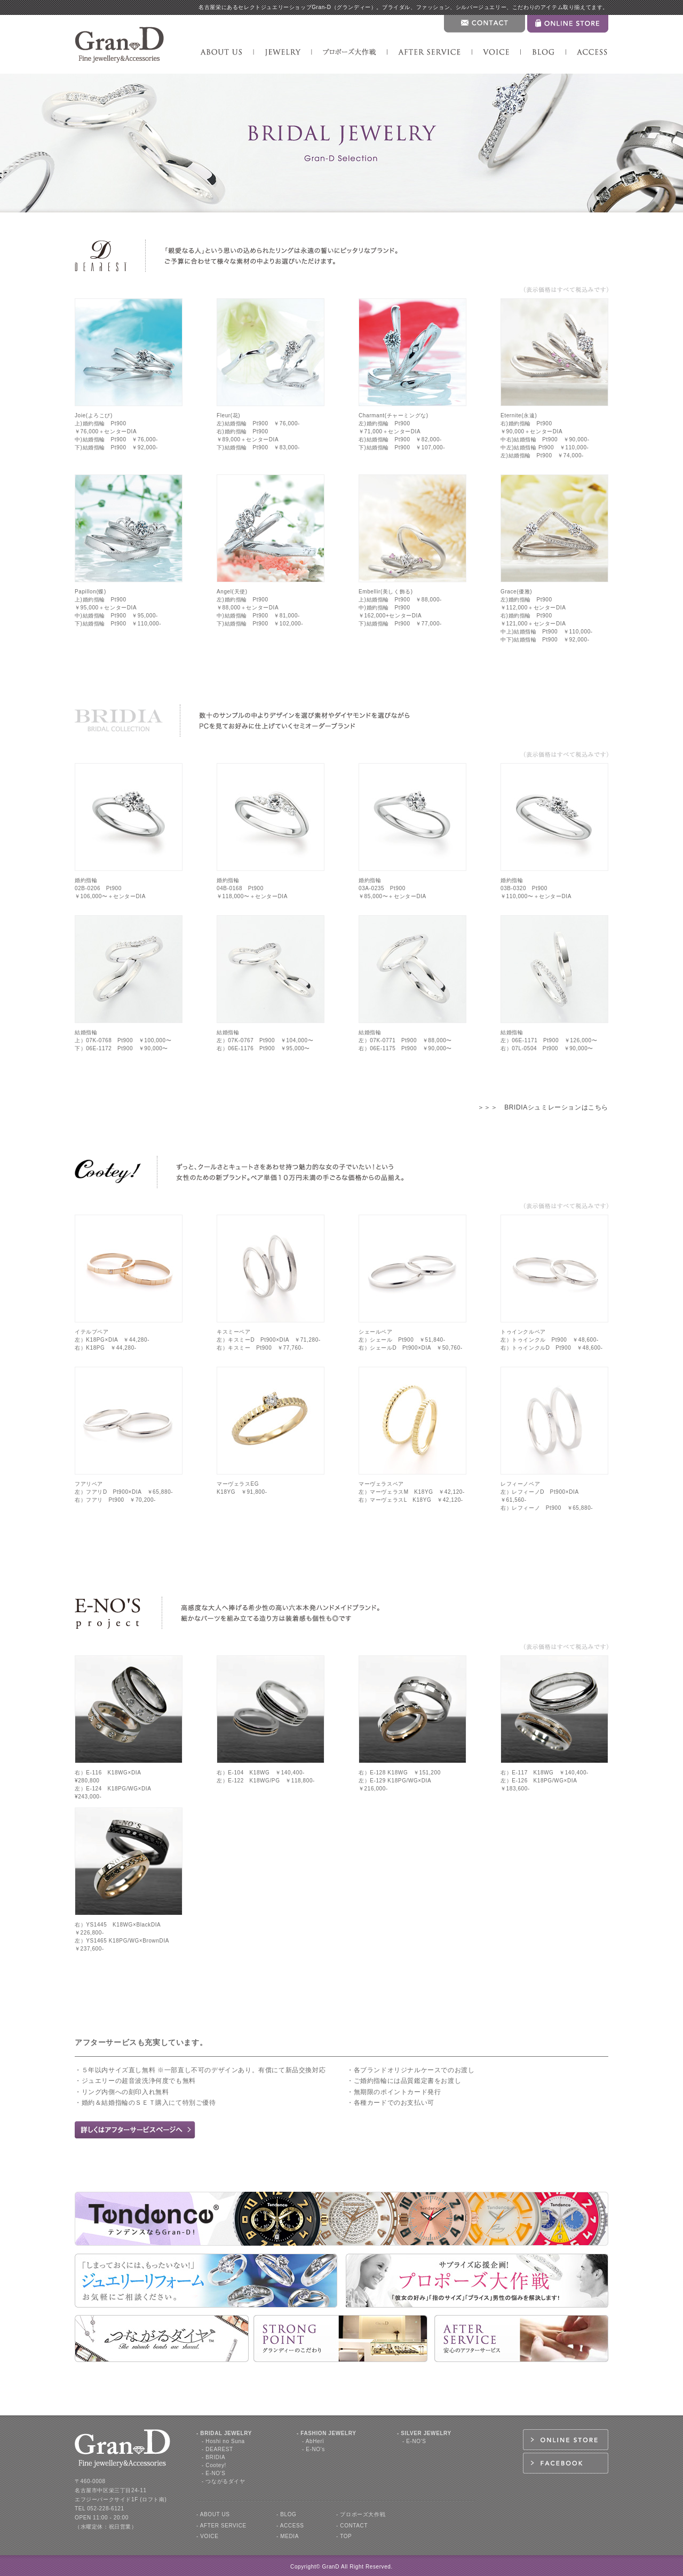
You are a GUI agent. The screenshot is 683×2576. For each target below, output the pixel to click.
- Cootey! (214, 2465)
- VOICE (207, 2536)
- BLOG (286, 2514)
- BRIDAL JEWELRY (224, 2433)
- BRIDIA (213, 2457)
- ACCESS (290, 2526)
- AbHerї (313, 2441)
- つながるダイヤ (223, 2481)
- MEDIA (287, 2536)
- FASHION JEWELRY (326, 2433)
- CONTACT (352, 2526)
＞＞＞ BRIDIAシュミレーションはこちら (543, 1107)
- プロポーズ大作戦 (360, 2514)
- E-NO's (313, 2449)
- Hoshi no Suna (223, 2441)
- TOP (344, 2536)
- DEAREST (217, 2449)
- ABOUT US (213, 2514)
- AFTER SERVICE (221, 2526)
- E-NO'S (214, 2473)
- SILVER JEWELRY (424, 2433)
